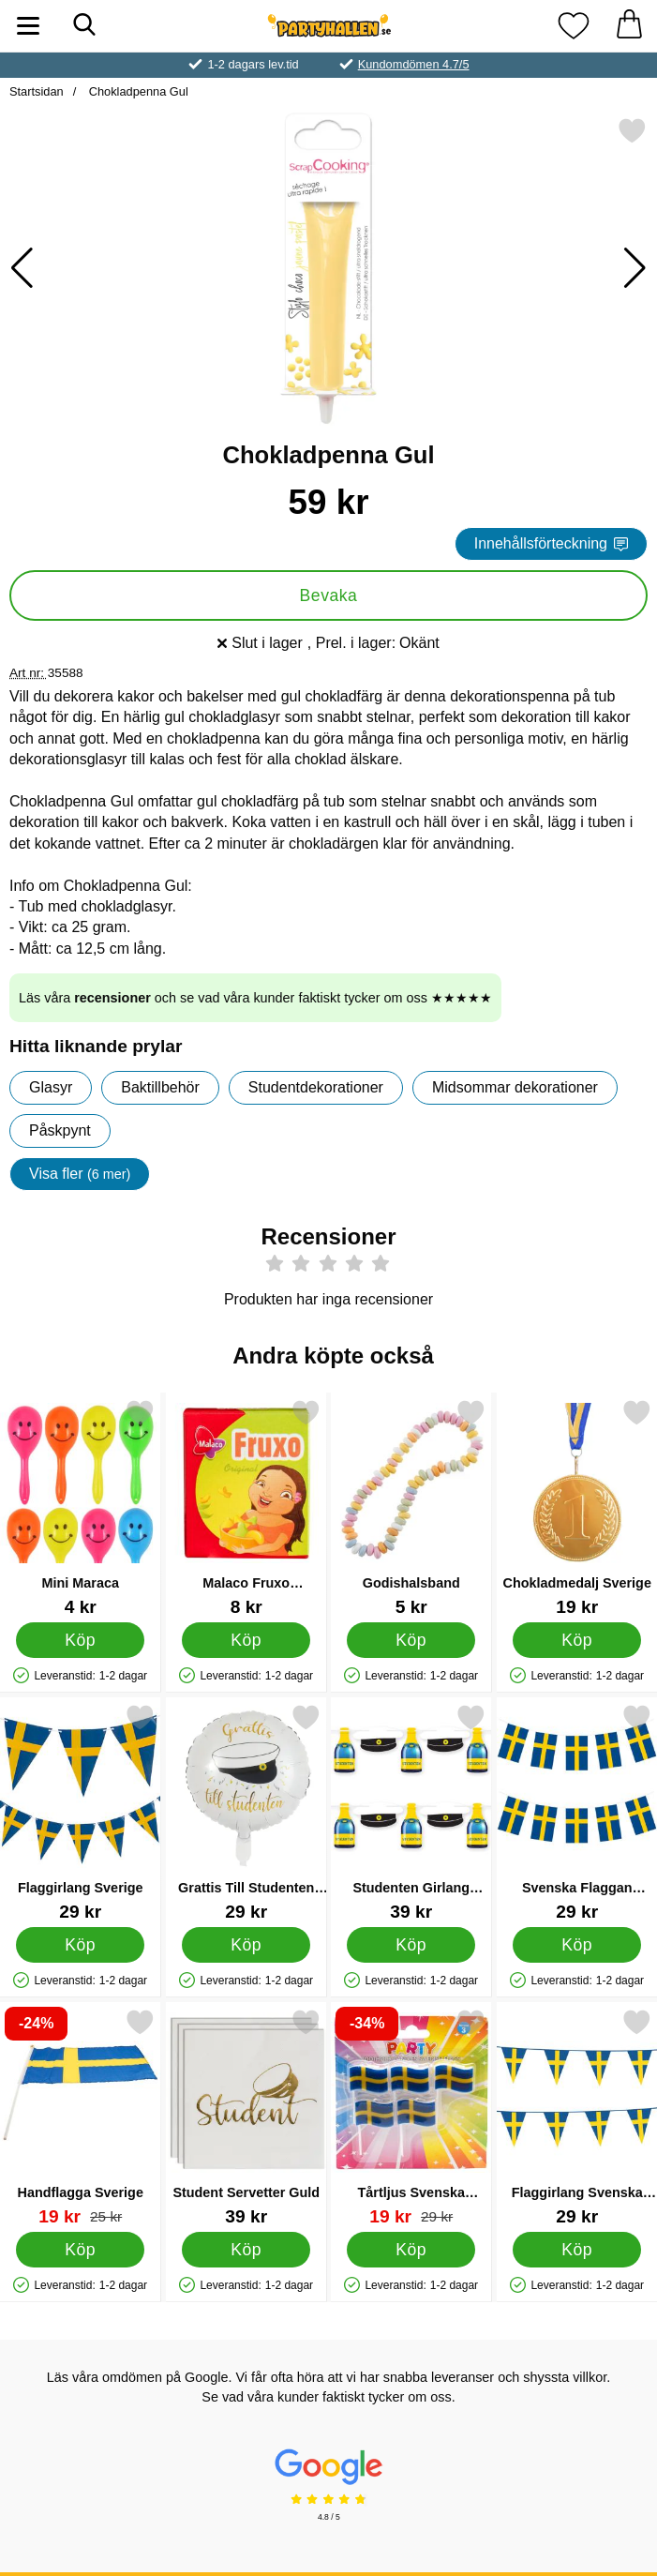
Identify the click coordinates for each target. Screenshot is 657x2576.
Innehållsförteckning (551, 543)
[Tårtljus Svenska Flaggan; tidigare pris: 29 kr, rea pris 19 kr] (411, 2117)
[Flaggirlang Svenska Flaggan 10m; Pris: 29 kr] (577, 2117)
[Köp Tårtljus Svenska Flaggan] (411, 2249)
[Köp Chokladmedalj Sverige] (577, 1640)
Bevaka (329, 595)
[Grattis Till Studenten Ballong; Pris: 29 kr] (246, 1812)
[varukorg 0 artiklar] (629, 25)
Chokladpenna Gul (136, 91)
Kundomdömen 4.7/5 (414, 64)
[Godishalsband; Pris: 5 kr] (411, 1507)
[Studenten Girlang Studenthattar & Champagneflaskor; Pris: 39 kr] (411, 1812)
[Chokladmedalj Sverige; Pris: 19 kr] (577, 1507)
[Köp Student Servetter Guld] (246, 2249)
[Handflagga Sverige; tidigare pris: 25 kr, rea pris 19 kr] (80, 2117)
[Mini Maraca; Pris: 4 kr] (80, 1507)
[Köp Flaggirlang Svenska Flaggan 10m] (577, 2249)
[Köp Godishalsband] (411, 1640)
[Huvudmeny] (28, 26)
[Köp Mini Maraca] (80, 1640)
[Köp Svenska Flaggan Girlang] (577, 1945)
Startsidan (36, 91)
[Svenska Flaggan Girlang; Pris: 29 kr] (577, 1812)
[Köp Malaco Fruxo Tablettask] (246, 1640)
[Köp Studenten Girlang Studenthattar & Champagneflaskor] (411, 1945)
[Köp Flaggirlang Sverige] (80, 1945)
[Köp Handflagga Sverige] (80, 2249)
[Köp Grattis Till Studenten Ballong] (246, 1945)
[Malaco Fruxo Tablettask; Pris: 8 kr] (246, 1507)
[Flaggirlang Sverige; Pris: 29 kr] (80, 1812)
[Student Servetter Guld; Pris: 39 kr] (246, 2117)
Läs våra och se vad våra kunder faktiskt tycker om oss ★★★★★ (255, 997)
